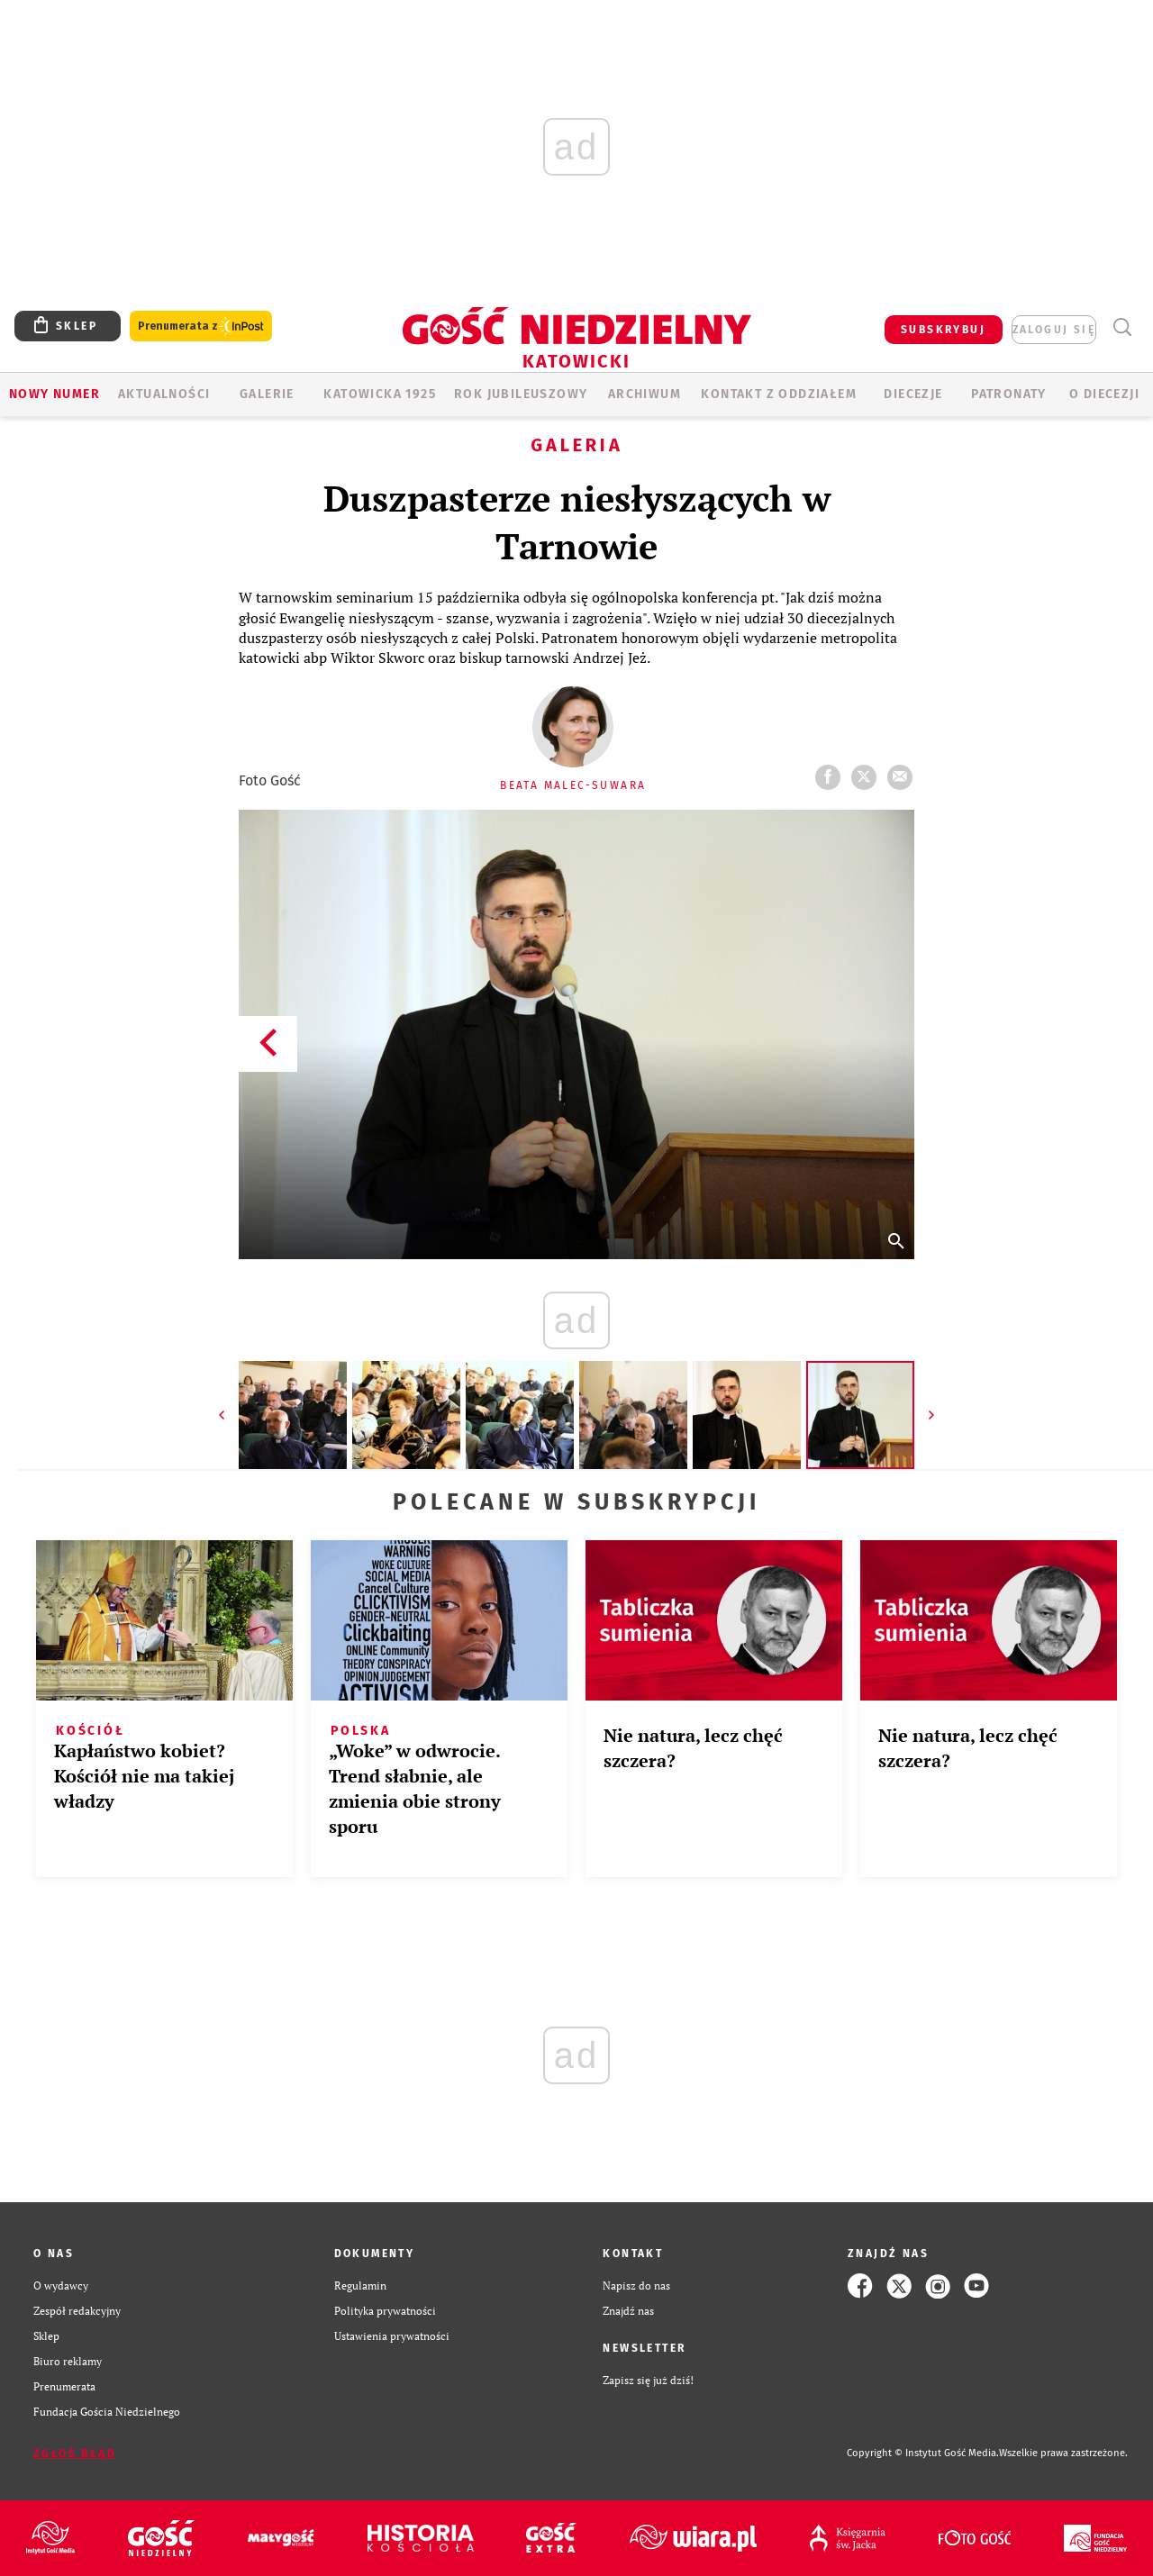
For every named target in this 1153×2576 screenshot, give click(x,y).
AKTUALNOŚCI (164, 394)
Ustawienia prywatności (391, 2336)
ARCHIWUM (644, 394)
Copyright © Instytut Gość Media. (923, 2453)
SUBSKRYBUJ (943, 329)
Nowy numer (54, 394)
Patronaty (1009, 394)
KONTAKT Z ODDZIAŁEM (779, 394)
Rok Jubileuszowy (520, 394)
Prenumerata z (201, 326)
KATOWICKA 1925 (379, 394)
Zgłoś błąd (74, 2453)
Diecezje (913, 394)
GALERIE (267, 394)
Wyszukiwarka (1122, 327)
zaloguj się (1053, 329)
